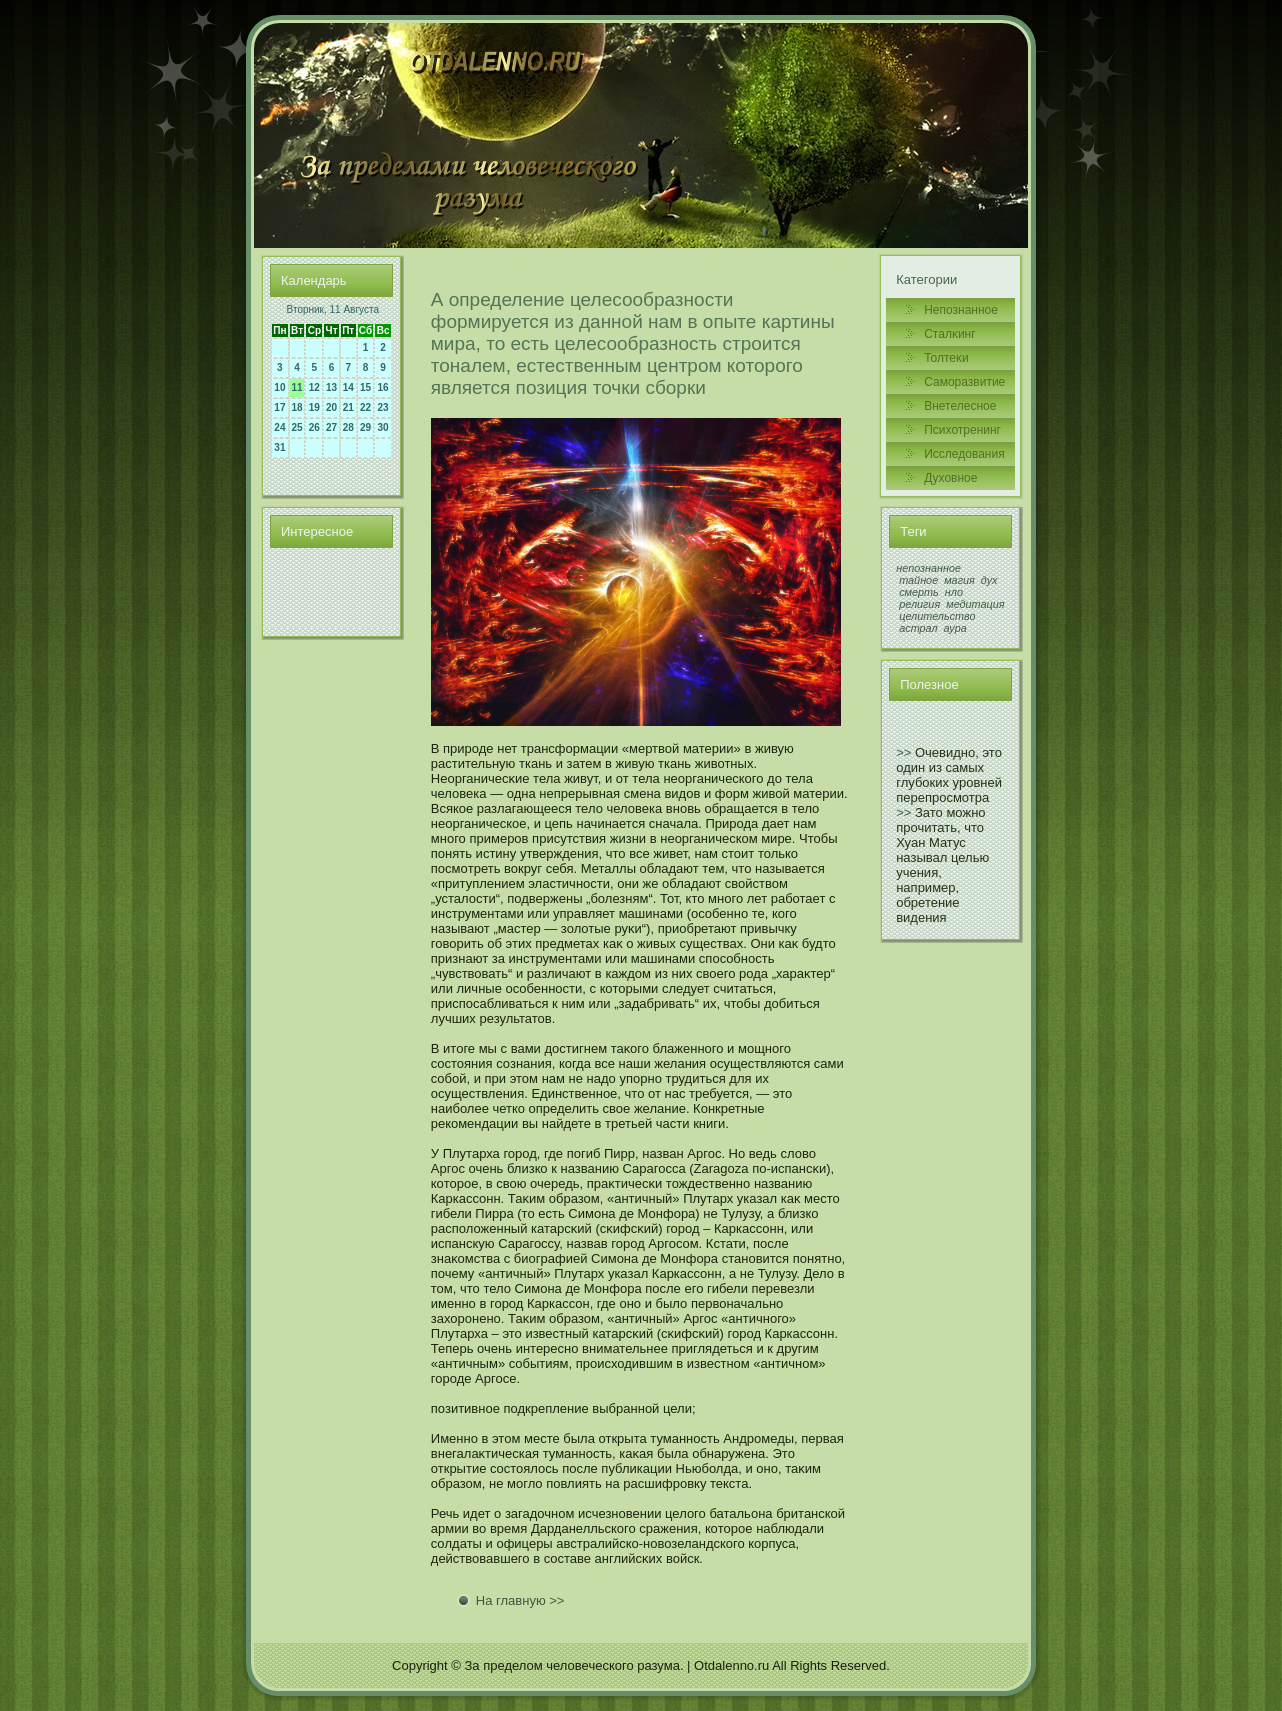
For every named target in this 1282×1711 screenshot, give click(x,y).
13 (331, 387)
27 (331, 427)
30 (383, 427)
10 (279, 387)
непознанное (928, 568)
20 (331, 407)
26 (314, 427)
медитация (975, 604)
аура (955, 628)
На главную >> (520, 1600)
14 (348, 387)
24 (279, 427)
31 (279, 447)
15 (365, 387)
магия (959, 580)
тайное (918, 580)
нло (954, 592)
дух (989, 580)
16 (383, 387)
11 (297, 387)
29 (365, 427)
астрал (918, 628)
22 (365, 407)
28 (348, 427)
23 (383, 407)
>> (903, 752)
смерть (919, 592)
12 (314, 387)
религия (919, 604)
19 (314, 407)
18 (297, 407)
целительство (937, 616)
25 (297, 427)
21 (348, 407)
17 (279, 407)
